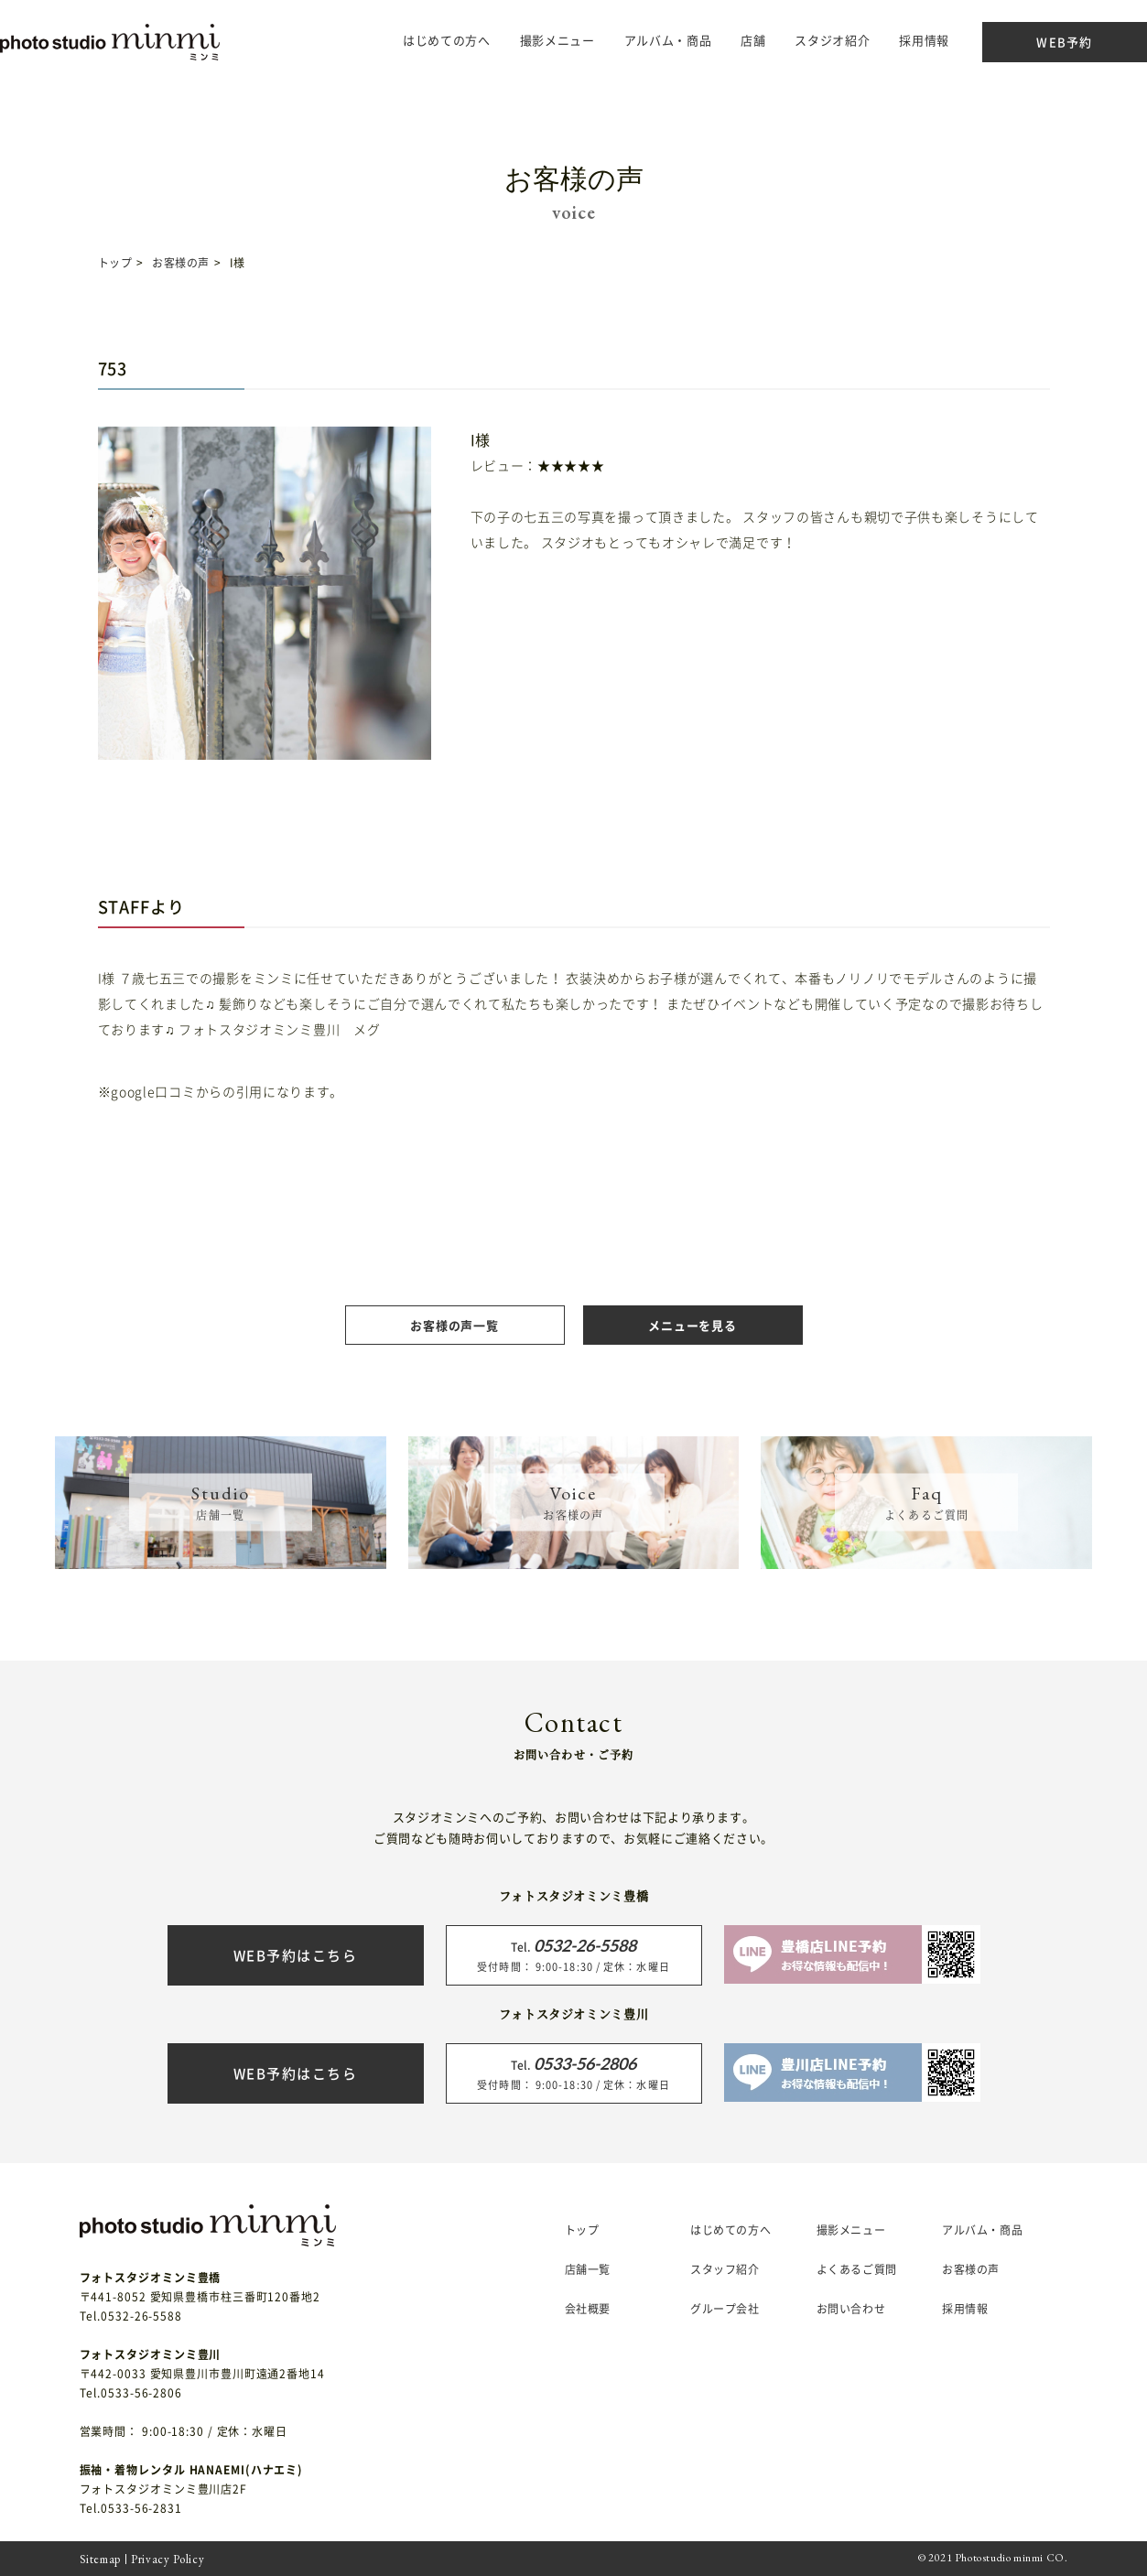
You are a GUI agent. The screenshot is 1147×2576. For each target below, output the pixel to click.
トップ (115, 262)
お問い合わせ (851, 2308)
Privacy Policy (167, 2559)
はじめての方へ (410, 40)
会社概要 (588, 2308)
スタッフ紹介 (725, 2269)
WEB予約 (1028, 41)
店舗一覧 (588, 2269)
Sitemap (101, 2559)
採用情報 (887, 40)
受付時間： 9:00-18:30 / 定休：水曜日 (574, 1954)
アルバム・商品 (632, 40)
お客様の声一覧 (454, 1325)
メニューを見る (692, 1325)
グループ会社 (725, 2308)
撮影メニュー (851, 2230)
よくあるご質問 (857, 2269)
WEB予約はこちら (295, 1955)
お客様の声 (181, 262)
